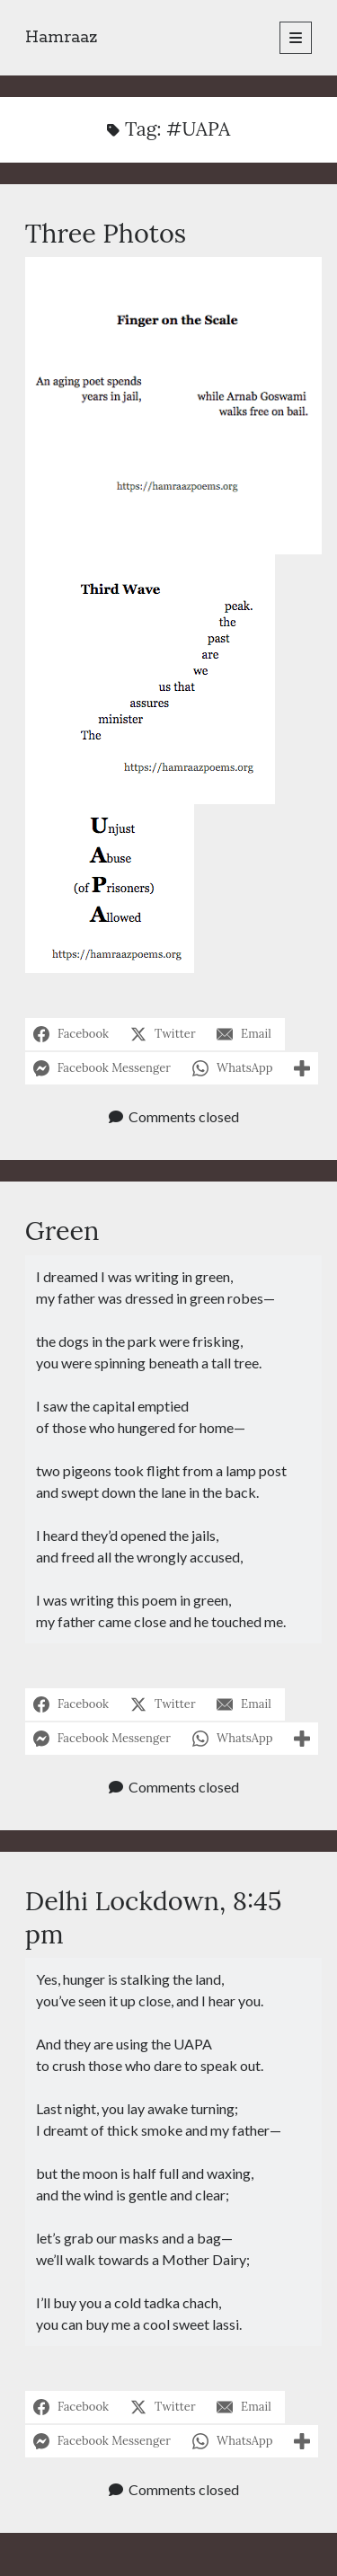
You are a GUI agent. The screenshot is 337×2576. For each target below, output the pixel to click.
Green (62, 1230)
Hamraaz (61, 38)
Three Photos (105, 233)
